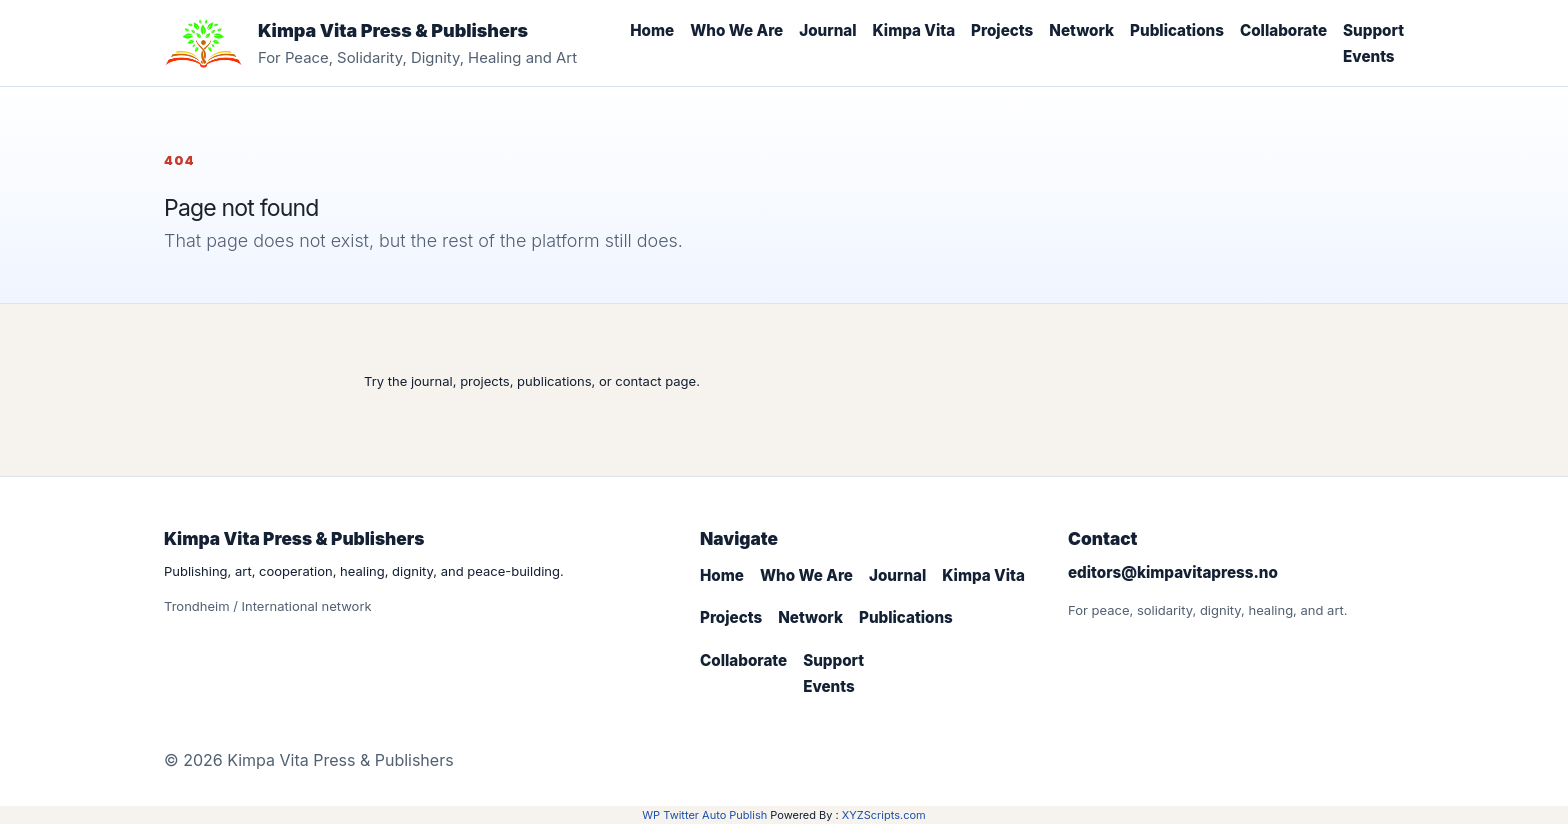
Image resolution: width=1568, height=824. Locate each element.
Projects (1002, 30)
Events (1369, 56)
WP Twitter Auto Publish (704, 815)
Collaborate (1283, 30)
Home (652, 30)
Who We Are (736, 30)
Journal (827, 30)
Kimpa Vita (914, 30)
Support (1373, 30)
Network (1081, 30)
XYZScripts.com (884, 815)
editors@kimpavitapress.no (1173, 572)
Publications (1177, 30)
